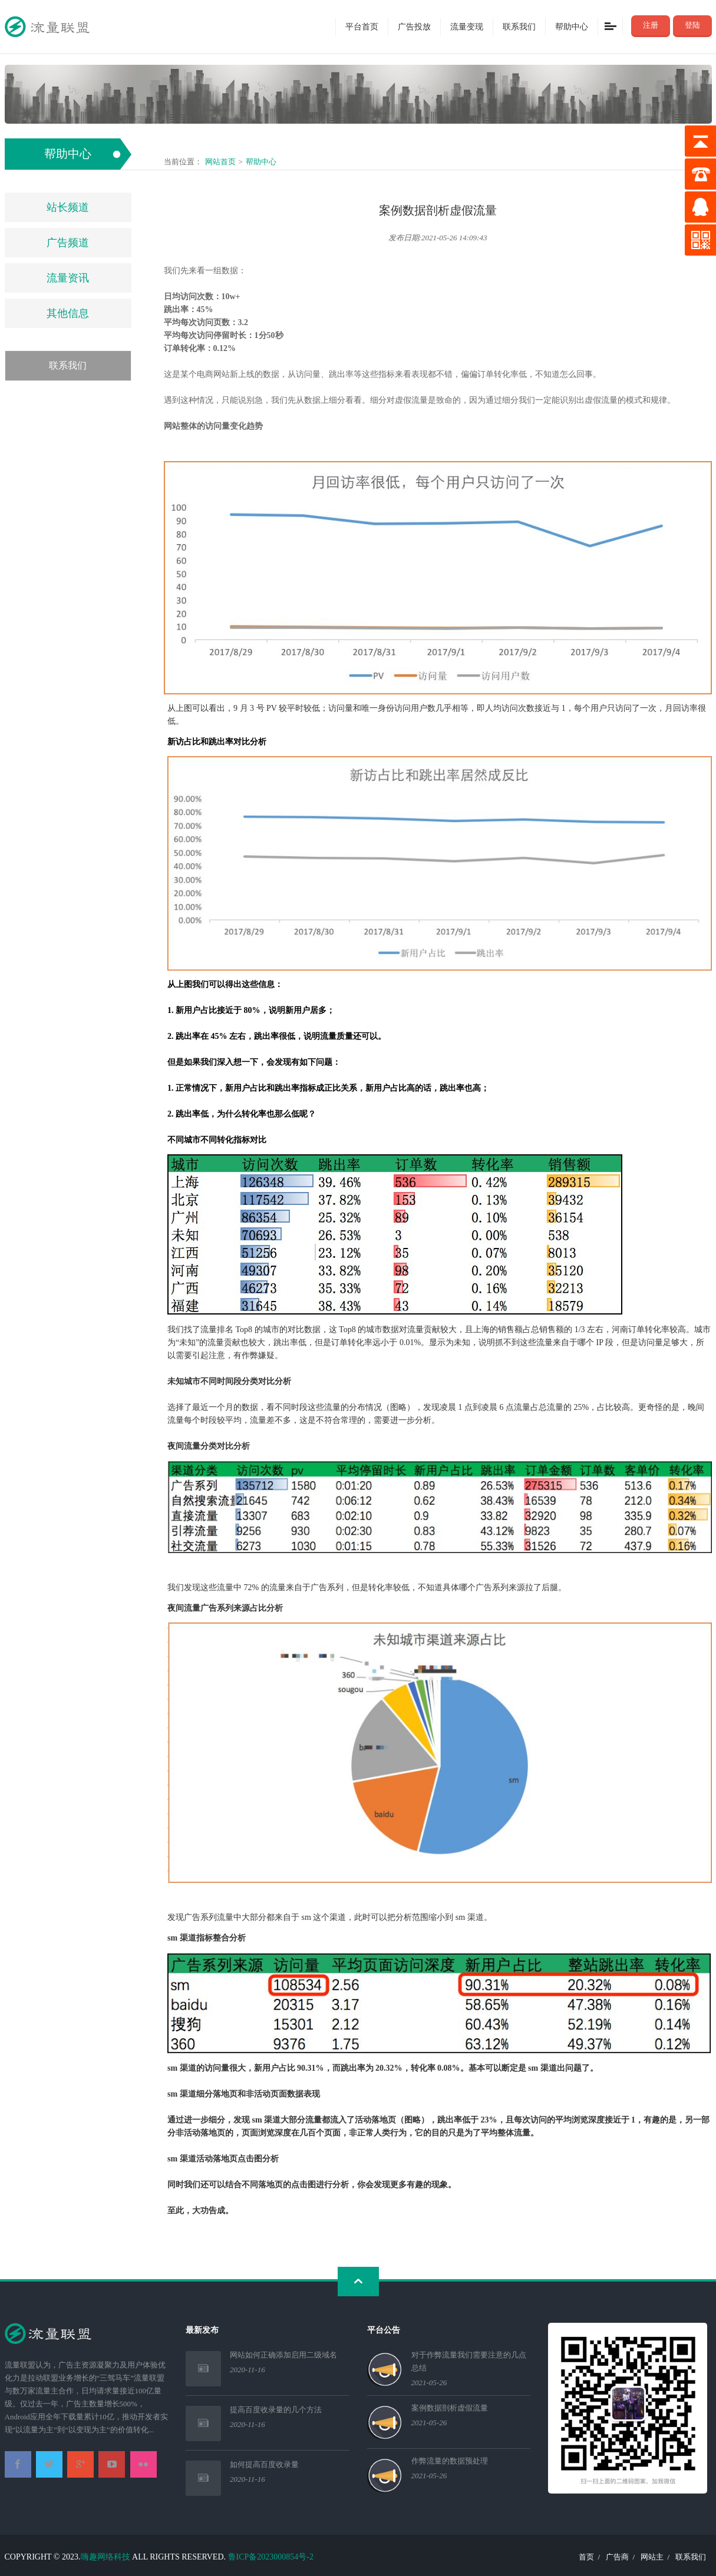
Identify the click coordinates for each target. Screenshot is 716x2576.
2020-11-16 (247, 2369)
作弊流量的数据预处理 (449, 2460)
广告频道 (68, 243)
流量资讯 (68, 278)
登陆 (692, 25)
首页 (586, 2556)
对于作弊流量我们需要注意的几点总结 (468, 2361)
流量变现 (466, 26)
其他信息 (68, 313)
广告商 (617, 2556)
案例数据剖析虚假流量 (449, 2407)
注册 (650, 25)
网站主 (652, 2556)
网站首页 (220, 161)
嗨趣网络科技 (105, 2556)
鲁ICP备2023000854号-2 (271, 2556)
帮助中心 (571, 26)
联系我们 (519, 26)
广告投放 (414, 26)
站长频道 (68, 207)
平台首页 (361, 26)
